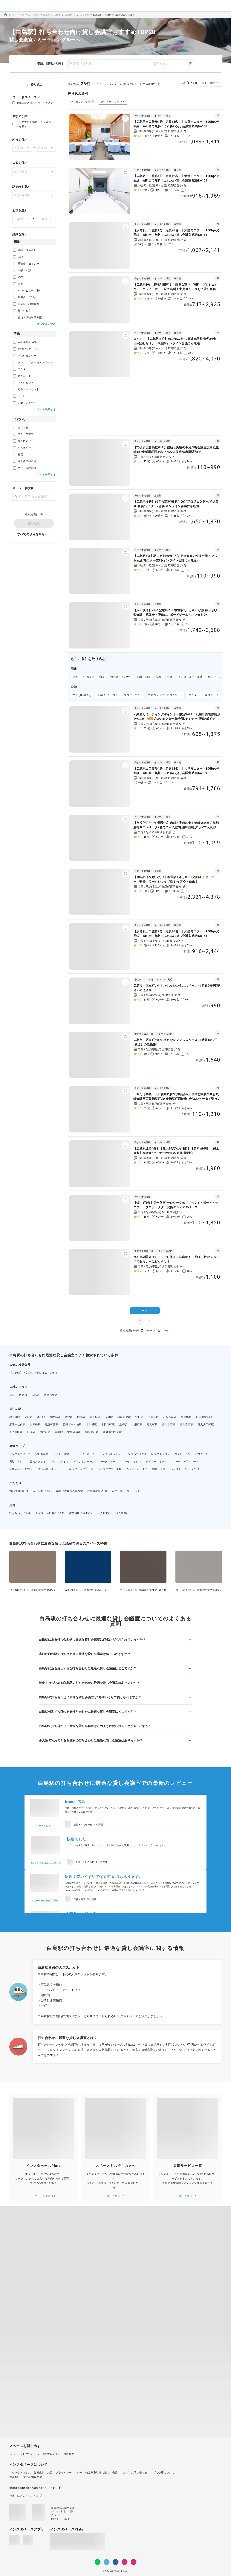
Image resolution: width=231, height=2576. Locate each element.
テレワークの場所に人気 (50, 1513)
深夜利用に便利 (42, 1491)
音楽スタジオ (38, 1461)
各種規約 (39, 2472)
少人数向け (122, 1513)
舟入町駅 (152, 1424)
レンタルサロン (160, 1454)
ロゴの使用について (162, 2472)
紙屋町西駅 (52, 1424)
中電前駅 (153, 1416)
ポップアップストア (81, 1468)
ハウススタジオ (59, 1461)
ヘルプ (38, 2495)
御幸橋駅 (35, 1424)
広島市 (57, 14)
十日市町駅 (108, 1424)
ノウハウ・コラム (20, 2472)
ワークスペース (109, 1461)
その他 (195, 1468)
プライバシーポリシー (69, 2472)
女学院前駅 (74, 1431)
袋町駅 (139, 1416)
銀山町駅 (14, 1416)
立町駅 (109, 1416)
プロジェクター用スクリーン (165, 695)
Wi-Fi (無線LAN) (81, 695)
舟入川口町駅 (206, 1424)
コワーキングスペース (185, 1461)
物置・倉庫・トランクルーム (169, 1468)
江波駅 (31, 1431)
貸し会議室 (33, 14)
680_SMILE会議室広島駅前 (44, 1900)
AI (218, 115)
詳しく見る (115, 2196)
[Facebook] (116, 2562)
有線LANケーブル (107, 695)
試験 (159, 676)
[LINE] (98, 2562)
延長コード (211, 695)
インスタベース (14, 15)
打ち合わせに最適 (81, 101)
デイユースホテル (156, 1461)
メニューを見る (43, 2196)
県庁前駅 (55, 1416)
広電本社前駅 (17, 1424)
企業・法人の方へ (20, 2495)
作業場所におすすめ (81, 1513)
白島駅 (81, 1416)
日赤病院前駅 (204, 1416)
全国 (12, 1394)
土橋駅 (123, 1424)
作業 (170, 676)
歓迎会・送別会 (217, 676)
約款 (50, 2472)
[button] (115, 1642)
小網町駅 (137, 1424)
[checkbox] (14, 250)
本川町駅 (91, 1424)
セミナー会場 (61, 1454)
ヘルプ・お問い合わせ (133, 2472)
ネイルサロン (183, 1454)
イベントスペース (84, 1461)
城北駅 (69, 1416)
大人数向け (104, 1513)
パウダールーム (204, 1454)
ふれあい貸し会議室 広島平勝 (45, 1863)
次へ (145, 1310)
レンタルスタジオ (136, 1454)
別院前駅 (45, 1431)
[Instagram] (125, 2562)
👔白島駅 (84, 14)
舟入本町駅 (168, 1424)
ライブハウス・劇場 (110, 1468)
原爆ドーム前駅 (72, 1424)
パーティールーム (84, 1454)
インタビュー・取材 (190, 676)
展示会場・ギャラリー (51, 1468)
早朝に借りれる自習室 (69, 1491)
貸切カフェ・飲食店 (21, 1468)
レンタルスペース (20, 1454)
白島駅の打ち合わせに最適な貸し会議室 (113, 14)
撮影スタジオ (17, 1461)
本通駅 (41, 1416)
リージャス (133, 1491)
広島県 (46, 14)
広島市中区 (70, 14)
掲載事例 (68, 2453)
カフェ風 (116, 1491)
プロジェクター (133, 695)
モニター (194, 695)
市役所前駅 (169, 1416)
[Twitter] (107, 2562)
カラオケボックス (137, 1468)
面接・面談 (144, 676)
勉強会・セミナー (121, 676)
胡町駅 (29, 1416)
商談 (102, 676)
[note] (134, 2562)
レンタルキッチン (110, 1454)
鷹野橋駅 (186, 1416)
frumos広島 (45, 1825)
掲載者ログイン (51, 2453)
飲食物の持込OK (97, 1491)
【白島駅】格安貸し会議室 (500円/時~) (33, 1372)
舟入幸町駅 (186, 1424)
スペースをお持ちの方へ (24, 2453)
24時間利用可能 (18, 1491)
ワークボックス (132, 1461)
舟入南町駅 (16, 1431)
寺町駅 (59, 1431)
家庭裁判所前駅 (112, 1431)
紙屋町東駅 (124, 1416)
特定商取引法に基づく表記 (101, 2472)
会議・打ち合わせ (83, 676)
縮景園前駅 (92, 1431)
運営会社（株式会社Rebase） (27, 2476)
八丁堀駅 (95, 1416)
